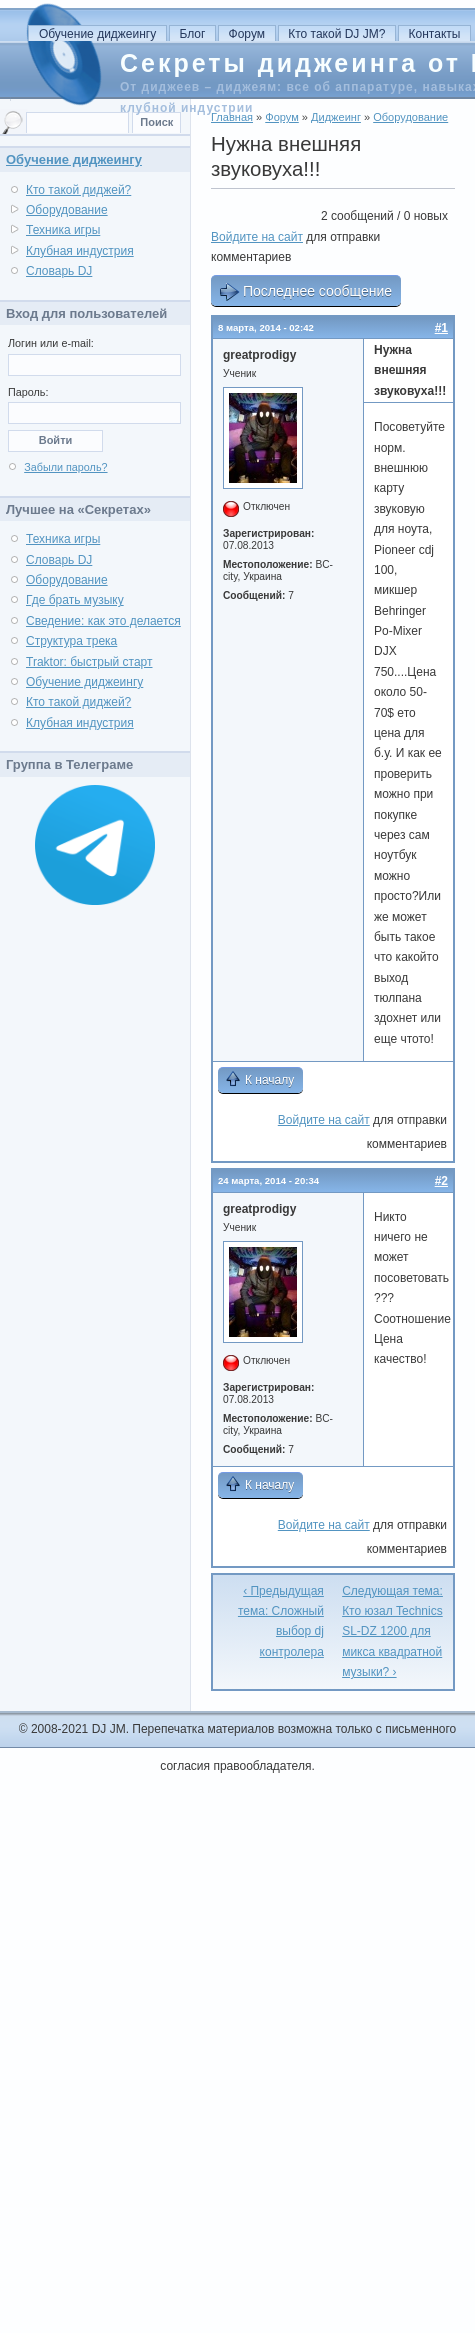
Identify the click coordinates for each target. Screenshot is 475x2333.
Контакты (435, 34)
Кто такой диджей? (78, 190)
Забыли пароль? (65, 467)
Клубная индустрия (80, 251)
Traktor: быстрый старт (89, 662)
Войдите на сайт (257, 237)
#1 (441, 328)
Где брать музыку (75, 600)
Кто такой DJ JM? (336, 34)
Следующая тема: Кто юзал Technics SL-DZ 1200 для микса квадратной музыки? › (392, 1632)
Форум (247, 34)
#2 (441, 1181)
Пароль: (28, 392)
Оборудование (67, 210)
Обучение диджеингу (97, 34)
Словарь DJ (59, 271)
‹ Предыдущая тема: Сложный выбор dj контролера (281, 1621)
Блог (192, 34)
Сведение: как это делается (103, 621)
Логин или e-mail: (51, 343)
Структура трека (71, 641)
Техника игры (63, 230)
